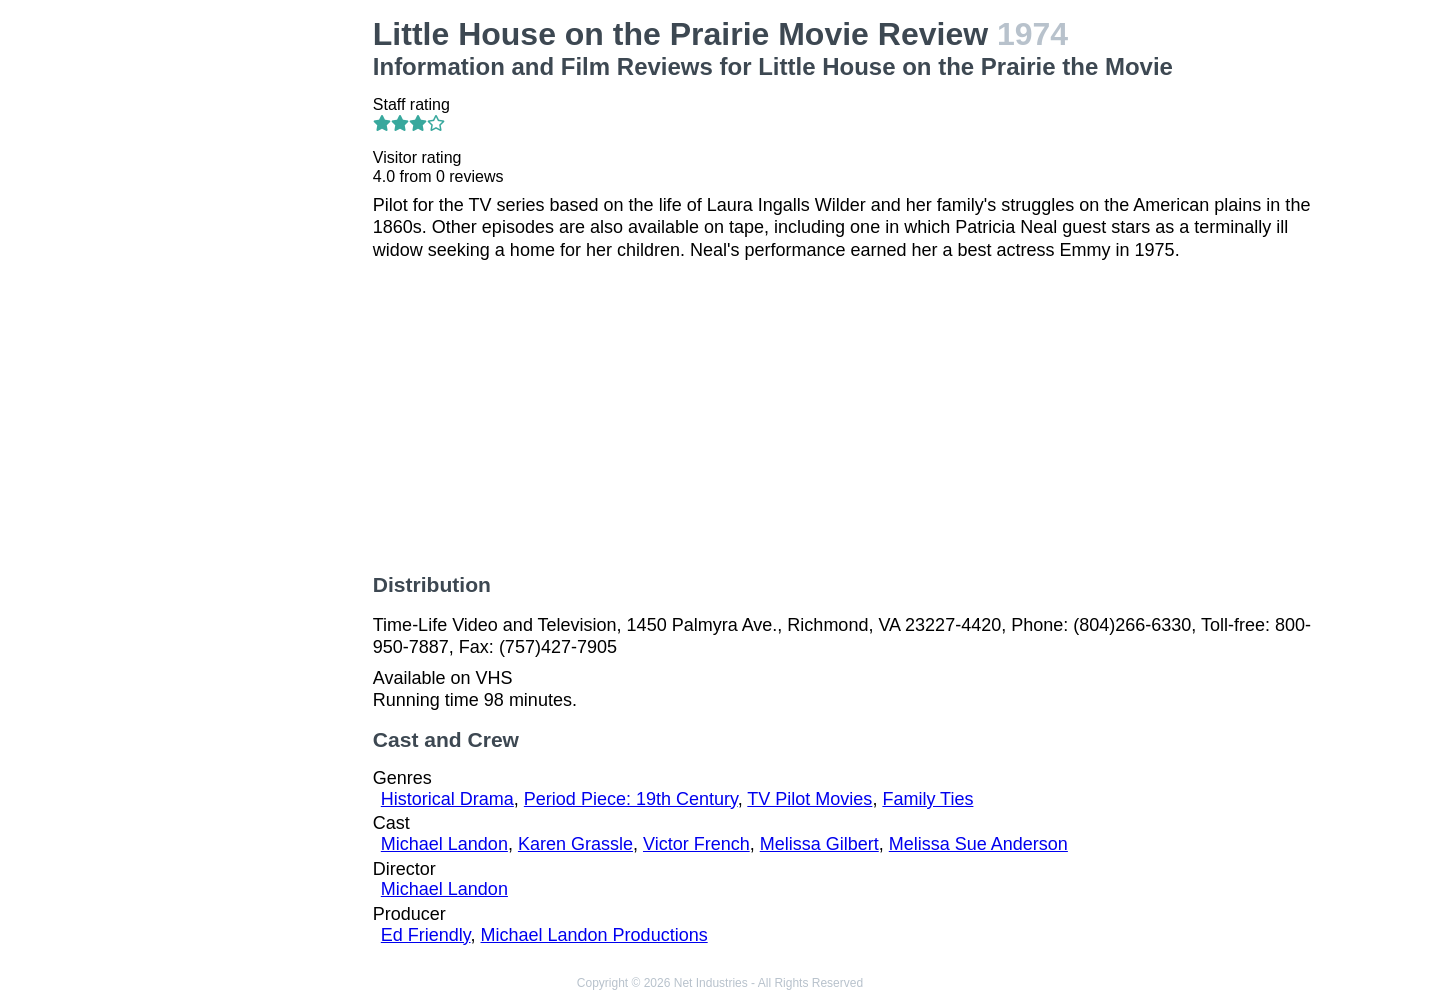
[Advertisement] (250, 316)
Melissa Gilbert (819, 844)
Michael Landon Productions (594, 935)
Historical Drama (447, 799)
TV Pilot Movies (809, 799)
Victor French (696, 844)
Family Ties (927, 799)
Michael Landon (444, 844)
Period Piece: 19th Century (631, 799)
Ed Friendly (426, 935)
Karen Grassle (575, 844)
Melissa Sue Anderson (978, 844)
